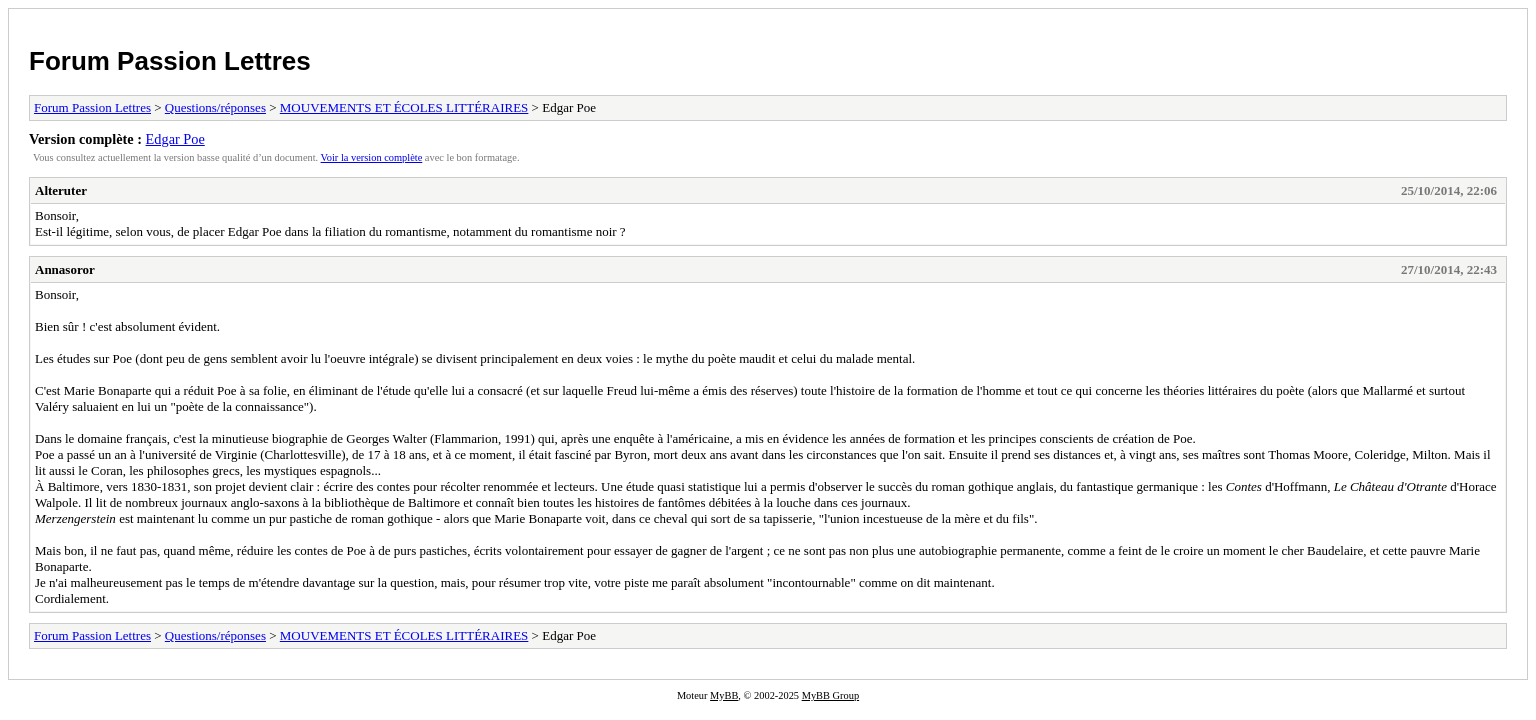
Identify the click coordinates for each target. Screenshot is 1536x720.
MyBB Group (830, 695)
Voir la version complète (372, 157)
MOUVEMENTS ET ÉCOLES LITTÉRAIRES (404, 107)
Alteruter (61, 190)
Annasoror (65, 269)
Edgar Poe (175, 139)
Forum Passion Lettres (170, 61)
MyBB (724, 695)
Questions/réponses (215, 107)
